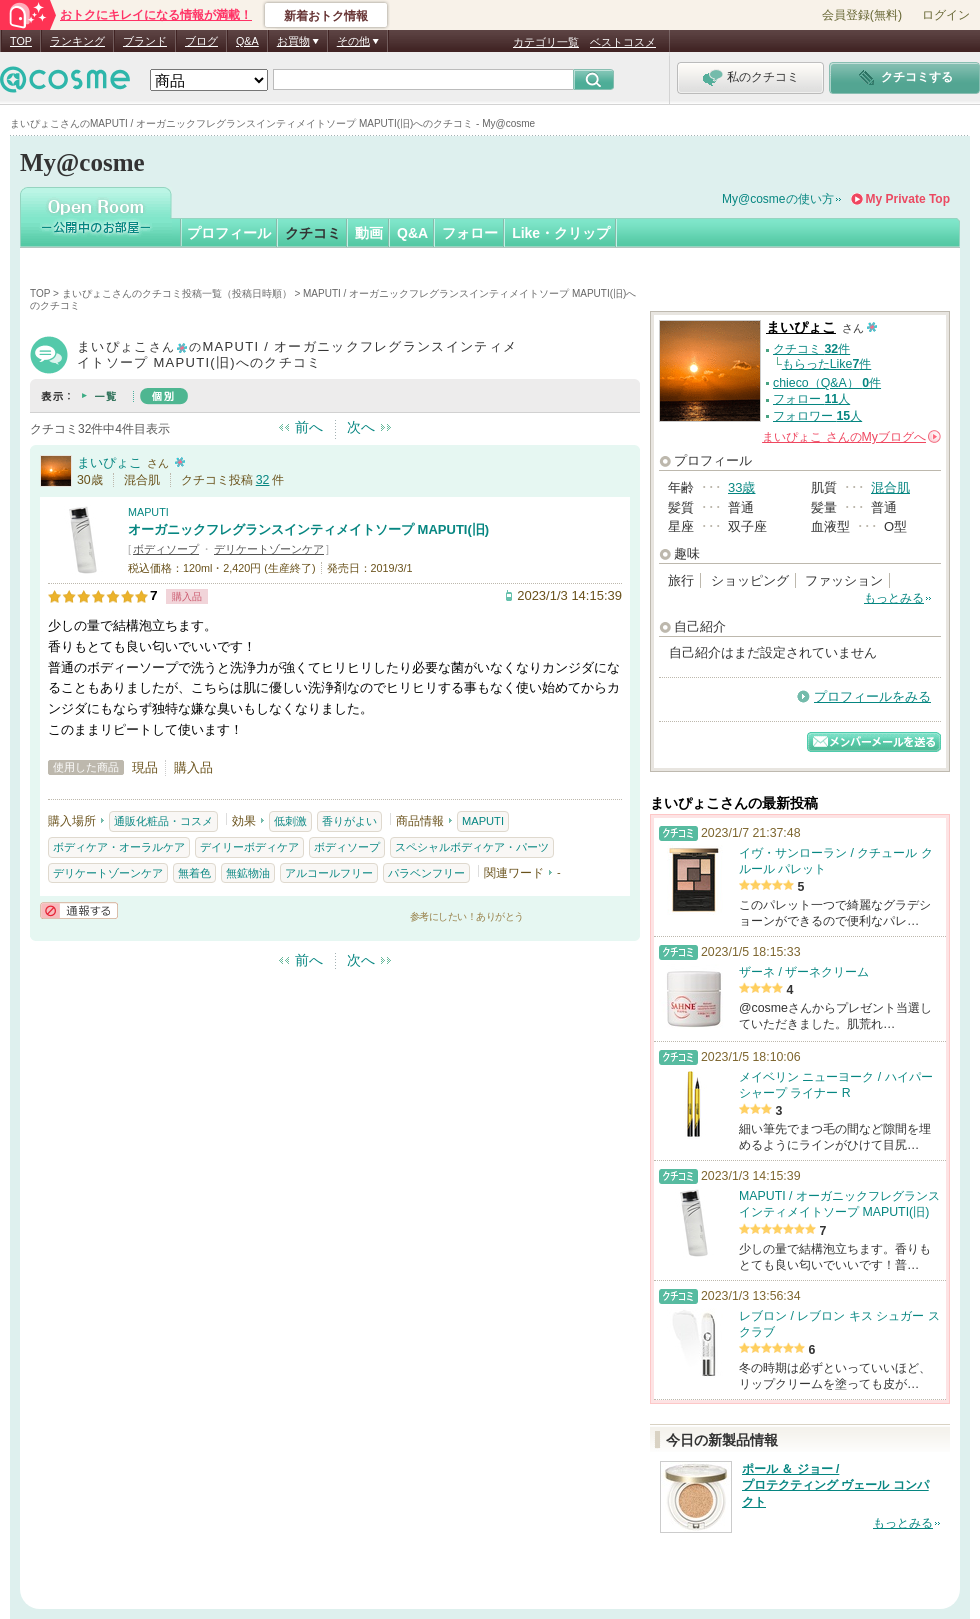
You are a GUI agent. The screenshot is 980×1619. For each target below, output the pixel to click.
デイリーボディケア (249, 847)
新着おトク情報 (326, 16)
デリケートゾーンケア (269, 549)
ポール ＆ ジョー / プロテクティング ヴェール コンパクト (835, 1486)
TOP (21, 41)
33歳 (741, 487)
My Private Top (908, 199)
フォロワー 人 (817, 416)
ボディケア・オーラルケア (119, 847)
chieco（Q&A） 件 (827, 383)
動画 (369, 233)
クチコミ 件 (811, 349)
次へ (361, 427)
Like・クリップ (561, 233)
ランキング (77, 41)
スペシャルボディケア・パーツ (472, 847)
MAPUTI (148, 512)
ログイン (946, 15)
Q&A (247, 41)
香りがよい (349, 821)
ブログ (201, 41)
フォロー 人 (811, 399)
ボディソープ (166, 549)
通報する (79, 910)
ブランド (145, 41)
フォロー (470, 233)
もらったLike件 (827, 364)
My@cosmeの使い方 (778, 199)
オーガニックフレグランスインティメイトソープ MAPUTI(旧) (308, 529)
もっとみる (894, 598)
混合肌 (890, 487)
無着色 (194, 873)
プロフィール (229, 233)
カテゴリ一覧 (546, 42)
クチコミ (313, 233)
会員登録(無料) (862, 15)
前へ (309, 427)
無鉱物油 (248, 873)
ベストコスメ (623, 42)
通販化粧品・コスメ (163, 821)
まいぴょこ (109, 462)
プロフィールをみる (872, 696)
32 (263, 480)
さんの (851, 437)
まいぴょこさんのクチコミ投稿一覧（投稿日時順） (177, 293)
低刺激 (290, 821)
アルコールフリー (329, 873)
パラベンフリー (426, 873)
